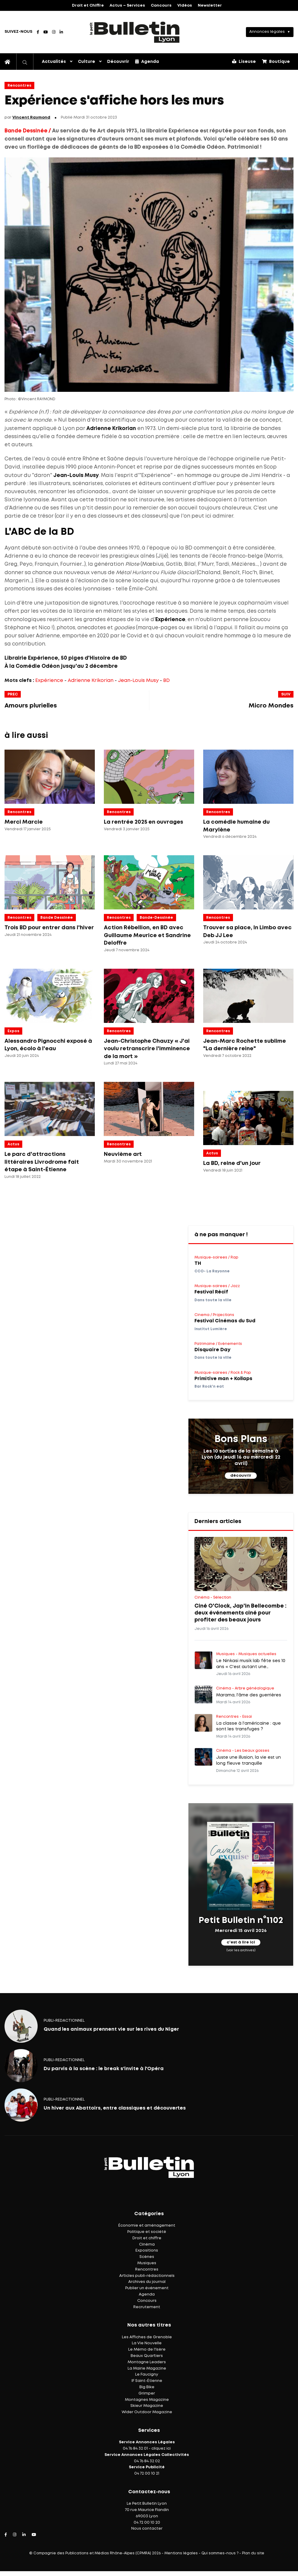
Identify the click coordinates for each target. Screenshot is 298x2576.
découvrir (240, 1475)
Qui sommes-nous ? (219, 2553)
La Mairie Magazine (147, 2368)
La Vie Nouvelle (147, 2343)
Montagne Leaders (147, 2362)
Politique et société (146, 2232)
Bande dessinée (56, 917)
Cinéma (147, 2244)
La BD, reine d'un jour (232, 1163)
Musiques (146, 2263)
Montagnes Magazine (147, 2399)
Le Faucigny (146, 2374)
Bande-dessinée (156, 917)
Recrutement (146, 2307)
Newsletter (210, 5)
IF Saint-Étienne (147, 2380)
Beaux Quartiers (147, 2356)
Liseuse (244, 61)
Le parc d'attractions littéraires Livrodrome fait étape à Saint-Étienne (42, 1162)
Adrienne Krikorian (90, 680)
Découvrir (118, 61)
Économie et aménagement (146, 2225)
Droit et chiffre (146, 2238)
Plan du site (253, 2553)
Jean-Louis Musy (138, 680)
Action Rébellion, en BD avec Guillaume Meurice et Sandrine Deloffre (147, 935)
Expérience (49, 680)
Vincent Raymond (31, 117)
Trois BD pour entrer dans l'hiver (49, 927)
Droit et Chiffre (88, 5)
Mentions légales (181, 2553)
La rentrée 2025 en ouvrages (143, 822)
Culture (86, 61)
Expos (13, 1031)
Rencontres (19, 85)
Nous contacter (147, 2528)
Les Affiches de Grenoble (147, 2337)
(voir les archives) (241, 1950)
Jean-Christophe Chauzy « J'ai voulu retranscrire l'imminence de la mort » (147, 1049)
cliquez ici (161, 2448)
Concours (161, 5)
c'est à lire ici (241, 1942)
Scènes (146, 2257)
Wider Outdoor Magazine (147, 2412)
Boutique (276, 61)
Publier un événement (147, 2288)
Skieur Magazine (146, 2405)
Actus (13, 1144)
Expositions (146, 2250)
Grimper (146, 2393)
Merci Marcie (24, 822)
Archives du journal (147, 2281)
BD (166, 680)
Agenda (147, 61)
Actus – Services (127, 5)
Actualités (54, 61)
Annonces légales (267, 31)
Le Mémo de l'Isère (147, 2349)
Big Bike (146, 2387)
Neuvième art (123, 1154)
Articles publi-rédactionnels (147, 2275)
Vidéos (184, 5)
